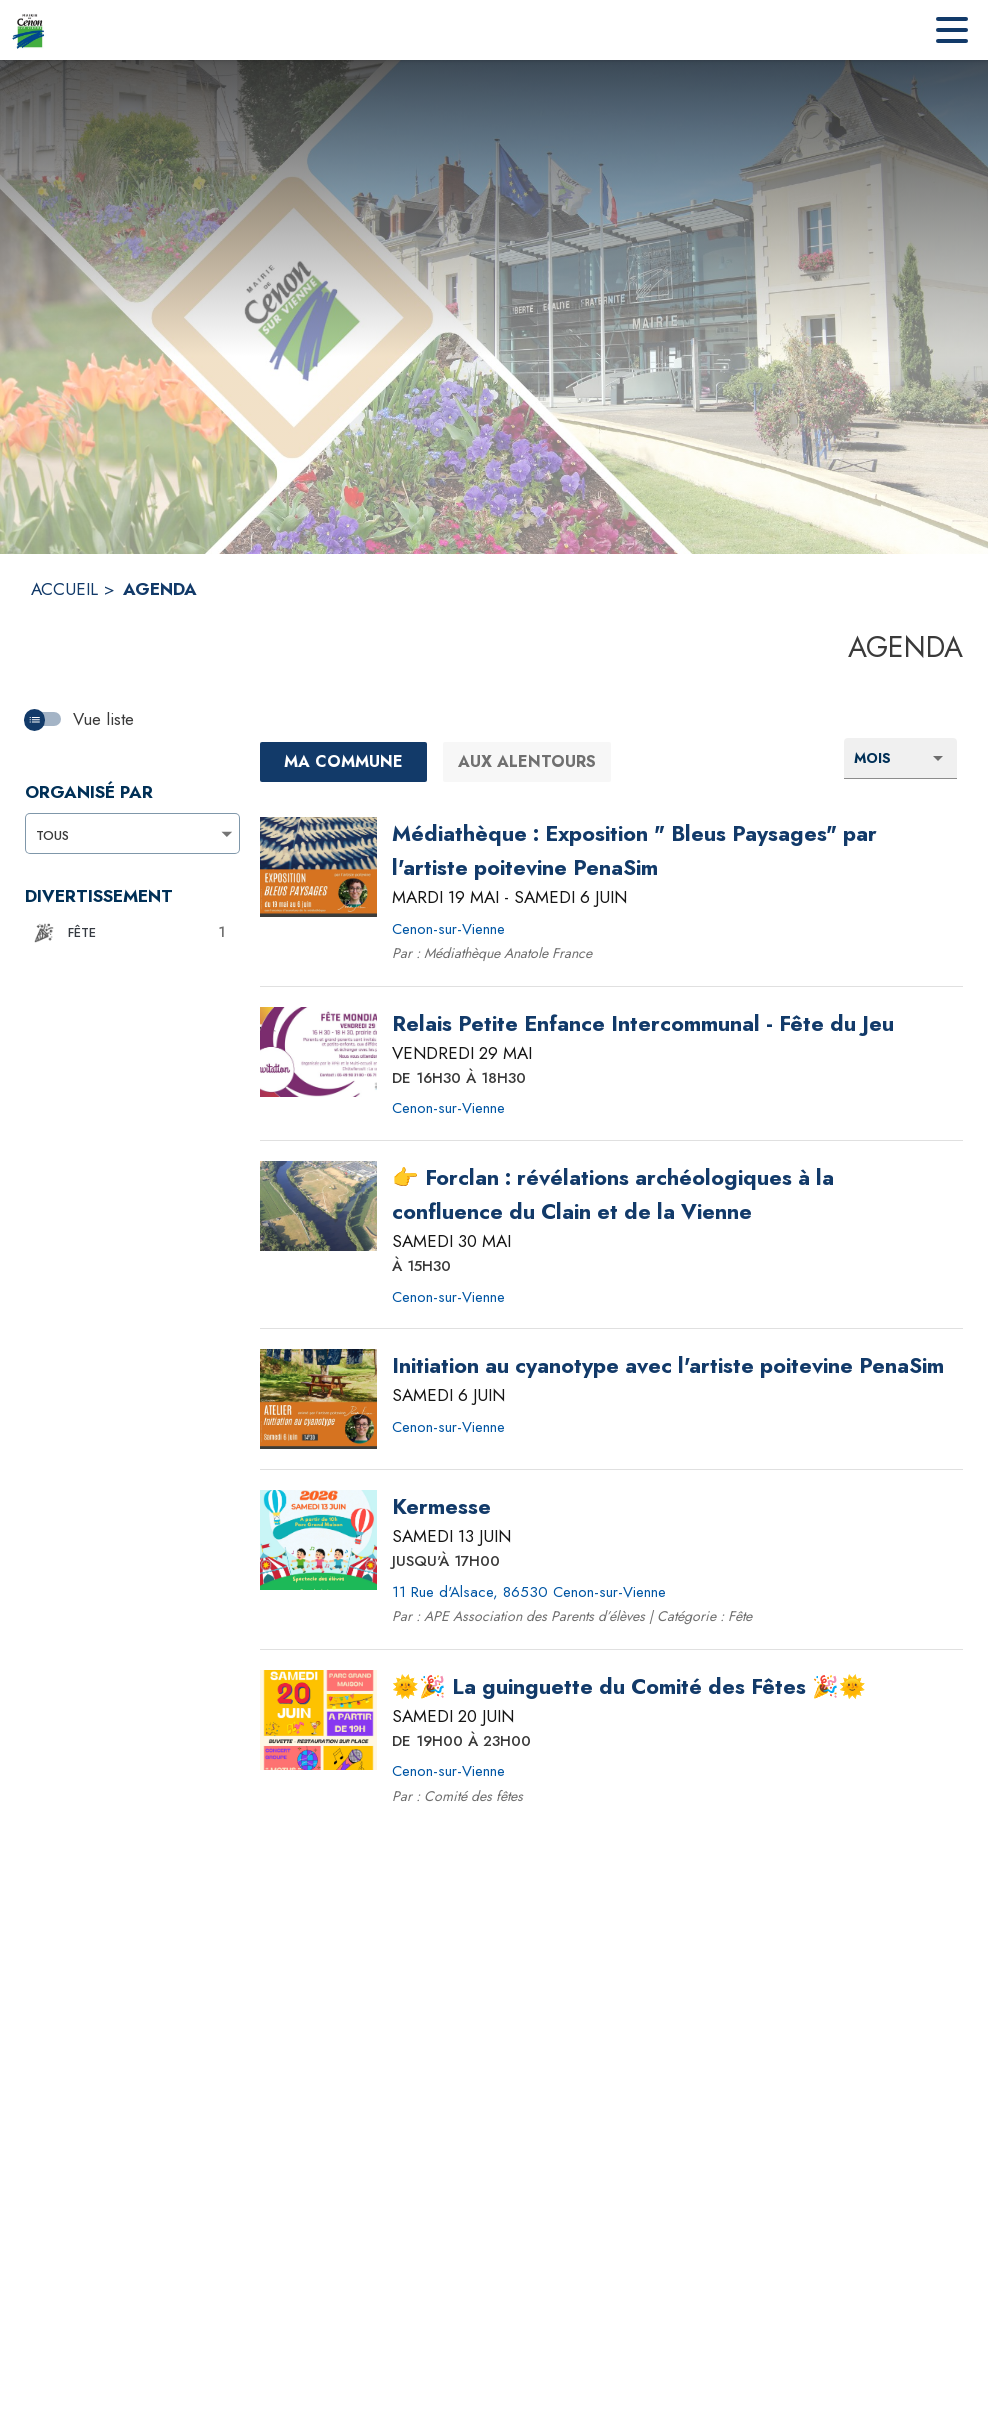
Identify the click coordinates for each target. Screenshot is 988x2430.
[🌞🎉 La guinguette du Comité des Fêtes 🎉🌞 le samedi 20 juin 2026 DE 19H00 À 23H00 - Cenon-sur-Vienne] (629, 1687)
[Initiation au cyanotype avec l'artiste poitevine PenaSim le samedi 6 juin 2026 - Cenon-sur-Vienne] (668, 1366)
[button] (127, 933)
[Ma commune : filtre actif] (344, 762)
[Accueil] (28, 30)
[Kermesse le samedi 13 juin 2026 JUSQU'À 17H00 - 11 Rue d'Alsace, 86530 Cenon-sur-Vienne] (441, 1507)
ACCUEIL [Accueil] (64, 589)
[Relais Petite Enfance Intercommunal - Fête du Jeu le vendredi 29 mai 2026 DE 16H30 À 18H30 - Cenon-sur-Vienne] (643, 1024)
